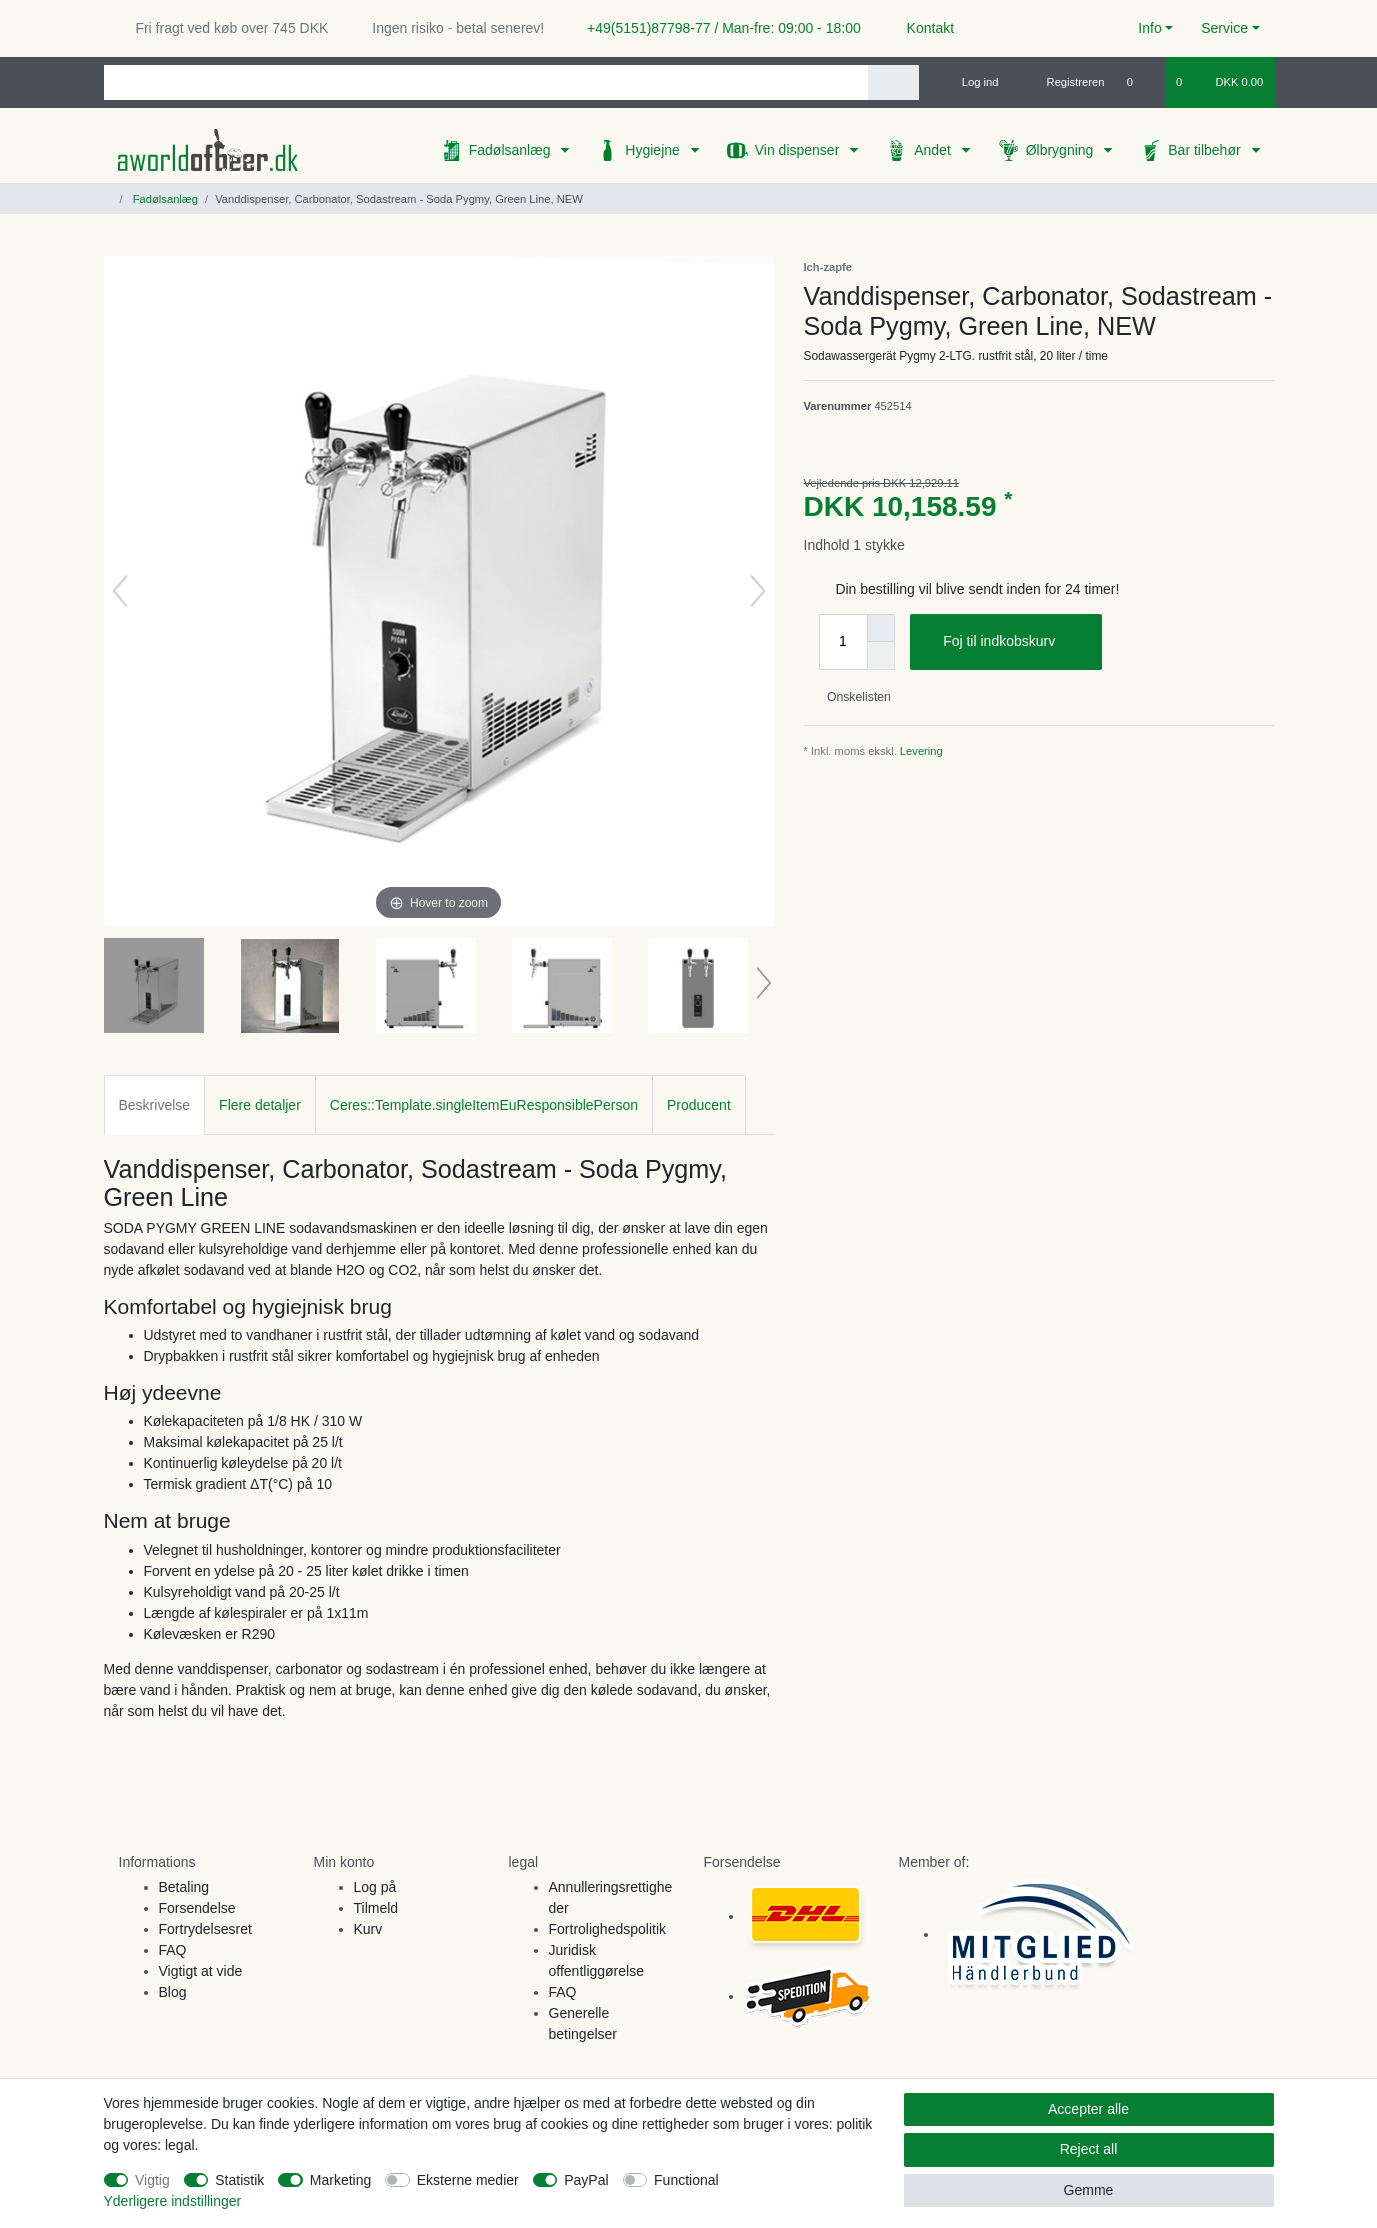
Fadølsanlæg (512, 150)
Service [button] (1224, 28)
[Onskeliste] (1140, 82)
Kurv (368, 1929)
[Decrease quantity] (881, 656)
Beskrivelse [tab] (155, 1105)
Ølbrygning (1062, 150)
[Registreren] (1064, 82)
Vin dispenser (799, 150)
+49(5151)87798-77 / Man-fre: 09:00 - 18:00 (716, 28)
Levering (921, 751)
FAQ (173, 1950)
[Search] (893, 82)
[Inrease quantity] (881, 628)
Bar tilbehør (1206, 150)
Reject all (1089, 2149)
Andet (934, 150)
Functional (686, 2180)
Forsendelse (197, 1908)
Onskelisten (851, 697)
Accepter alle (1088, 2109)
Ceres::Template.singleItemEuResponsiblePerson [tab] (484, 1105)
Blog (173, 1992)
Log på (375, 1887)
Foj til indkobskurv (1015, 642)
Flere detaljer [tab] (260, 1105)
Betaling (184, 1887)
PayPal (586, 2180)
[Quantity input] (843, 642)
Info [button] (1149, 28)
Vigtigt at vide (201, 1971)
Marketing (340, 2180)
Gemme (1089, 2190)
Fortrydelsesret (205, 1929)
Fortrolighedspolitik (608, 1929)
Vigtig (152, 2180)
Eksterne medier (468, 2180)
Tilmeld (376, 1908)
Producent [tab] (699, 1105)
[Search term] (486, 82)
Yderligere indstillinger (173, 2201)
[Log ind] (972, 82)
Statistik (239, 2180)
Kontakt (921, 28)
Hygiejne (654, 150)
